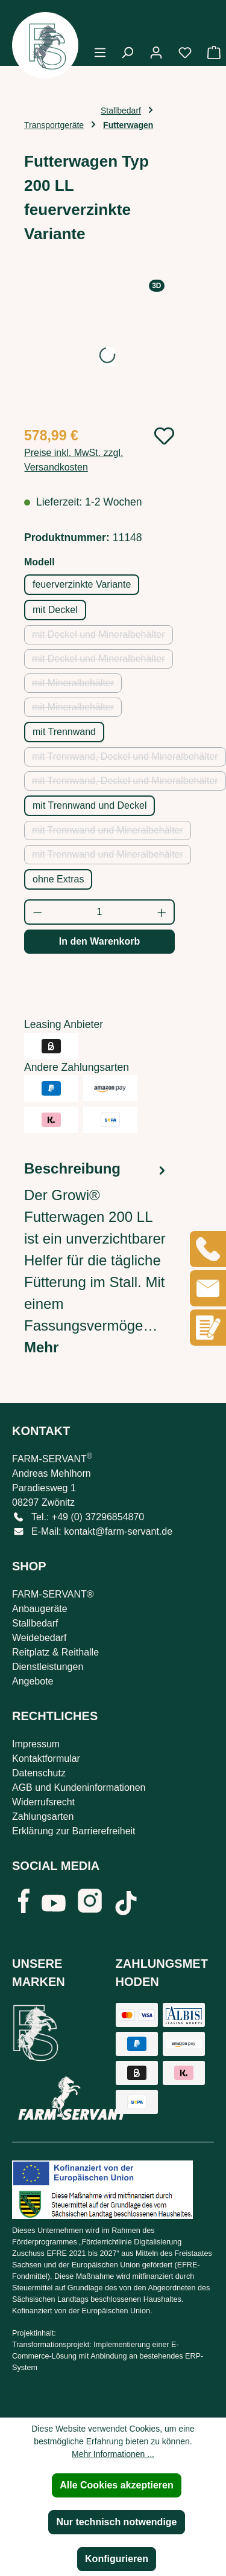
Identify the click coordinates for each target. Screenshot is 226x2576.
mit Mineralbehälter (77, 685)
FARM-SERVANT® (53, 1594)
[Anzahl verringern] (37, 912)
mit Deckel (55, 610)
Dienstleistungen (47, 1667)
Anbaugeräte (39, 1609)
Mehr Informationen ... (113, 2454)
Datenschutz (39, 1773)
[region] (99, 348)
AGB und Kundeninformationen (78, 1787)
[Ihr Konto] (156, 52)
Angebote (33, 1681)
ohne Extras (58, 879)
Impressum (36, 1744)
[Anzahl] (99, 912)
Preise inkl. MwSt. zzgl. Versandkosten (73, 460)
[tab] (96, 1258)
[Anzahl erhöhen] (162, 912)
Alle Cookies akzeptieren (117, 2485)
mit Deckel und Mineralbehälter (102, 636)
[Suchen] (127, 52)
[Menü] (100, 52)
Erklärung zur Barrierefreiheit (74, 1831)
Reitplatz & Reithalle (55, 1652)
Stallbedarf (35, 1623)
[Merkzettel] (185, 52)
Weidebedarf (39, 1638)
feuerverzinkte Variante (82, 584)
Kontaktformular (46, 1758)
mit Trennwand (64, 732)
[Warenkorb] (210, 52)
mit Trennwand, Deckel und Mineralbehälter (129, 758)
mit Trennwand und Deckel (89, 805)
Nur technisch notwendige (116, 2522)
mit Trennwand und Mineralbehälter (111, 832)
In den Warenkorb (99, 941)
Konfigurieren (116, 2559)
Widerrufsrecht (43, 1802)
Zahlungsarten (43, 1816)
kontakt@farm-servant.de (118, 1531)
